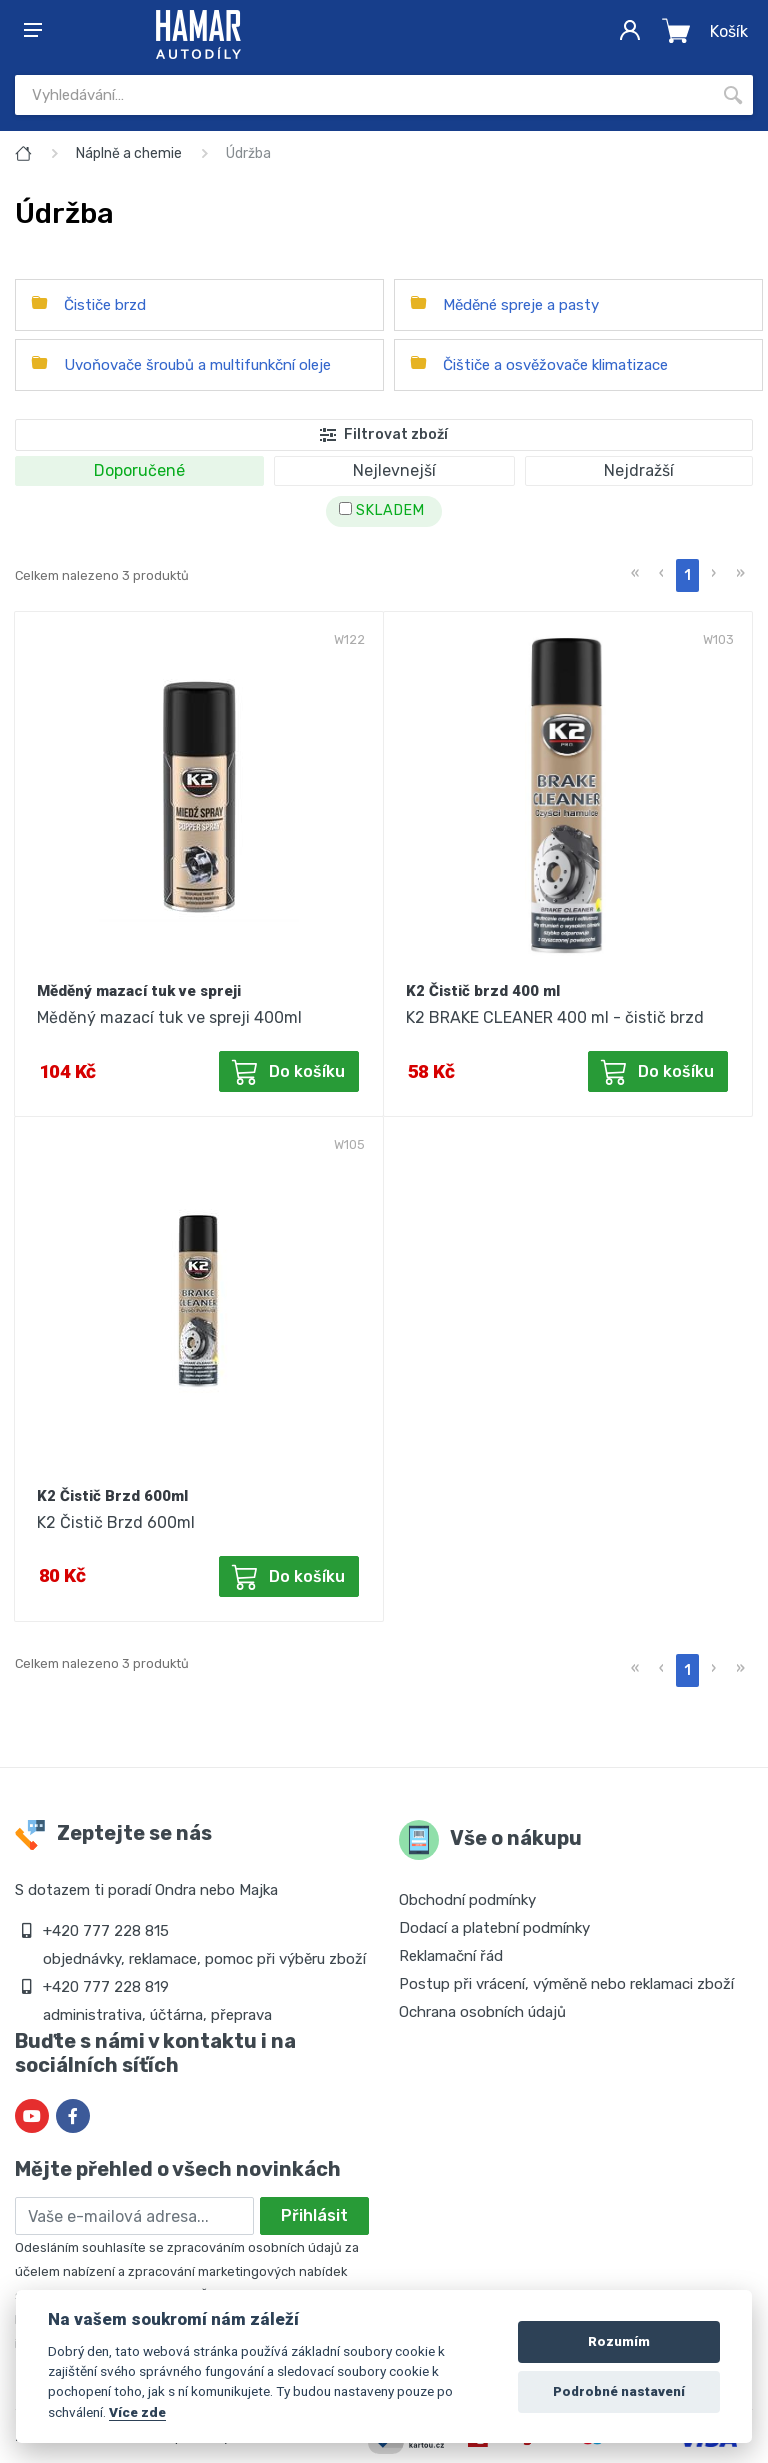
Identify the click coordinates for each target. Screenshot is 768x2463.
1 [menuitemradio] (687, 575)
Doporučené (139, 470)
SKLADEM (381, 510)
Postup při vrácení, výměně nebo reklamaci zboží (566, 1984)
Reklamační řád (451, 1956)
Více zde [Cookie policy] (137, 2412)
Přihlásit (314, 2215)
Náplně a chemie (129, 153)
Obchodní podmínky (467, 1900)
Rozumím (619, 2341)
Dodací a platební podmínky (494, 1928)
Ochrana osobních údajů (482, 2012)
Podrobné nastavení (619, 2391)
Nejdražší (639, 470)
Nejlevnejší (394, 470)
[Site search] (364, 95)
